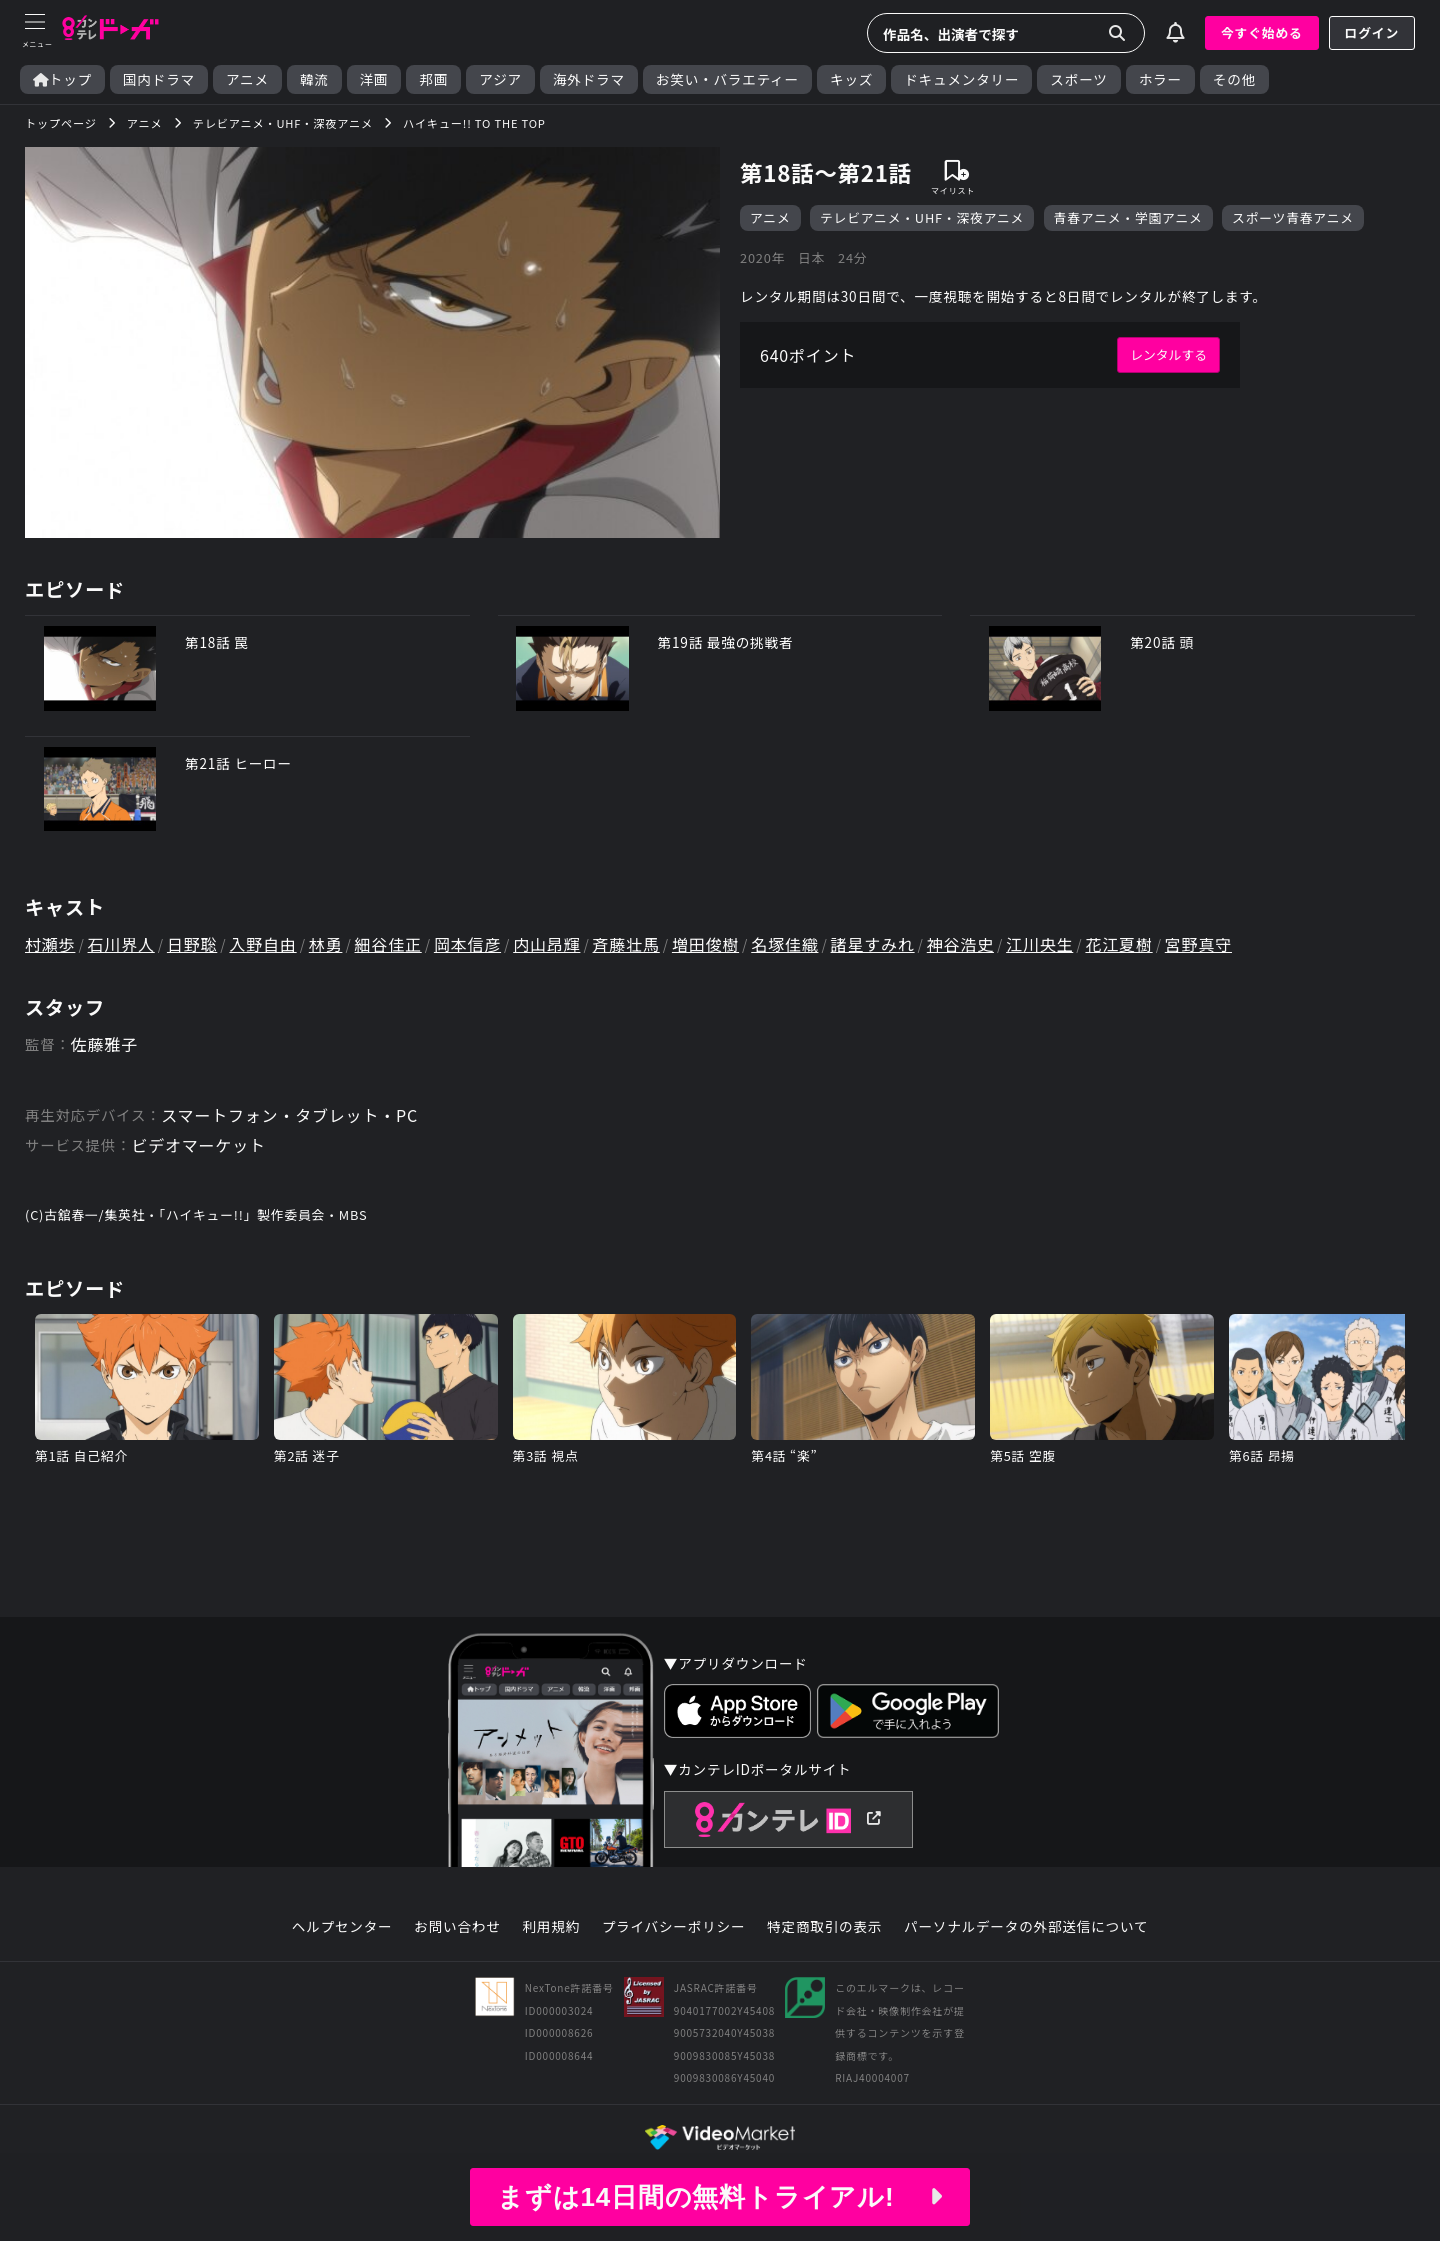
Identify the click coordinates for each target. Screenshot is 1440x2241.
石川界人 (121, 944)
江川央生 (1039, 944)
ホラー (1160, 79)
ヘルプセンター (342, 1927)
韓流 (314, 79)
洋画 (374, 79)
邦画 (433, 79)
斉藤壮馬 (626, 944)
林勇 (326, 944)
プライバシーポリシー (674, 1927)
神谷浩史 (960, 944)
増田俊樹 (705, 944)
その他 (1234, 79)
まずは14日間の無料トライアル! (720, 2197)
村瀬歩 (50, 944)
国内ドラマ (159, 79)
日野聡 (192, 944)
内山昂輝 (546, 944)
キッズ (851, 79)
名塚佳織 (784, 944)
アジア (500, 79)
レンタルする (1168, 354)
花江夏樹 (1118, 944)
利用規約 (551, 1927)
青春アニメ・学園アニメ (1128, 217)
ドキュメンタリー (961, 79)
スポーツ (1078, 79)
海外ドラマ (589, 79)
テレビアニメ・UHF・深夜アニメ (922, 217)
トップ (62, 79)
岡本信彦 (467, 944)
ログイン (1372, 32)
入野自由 (262, 944)
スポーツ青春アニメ (1293, 217)
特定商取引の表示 (824, 1927)
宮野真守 (1198, 944)
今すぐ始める (1262, 32)
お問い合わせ (457, 1927)
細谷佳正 (388, 944)
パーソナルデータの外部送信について (1026, 1927)
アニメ (247, 79)
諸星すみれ (873, 944)
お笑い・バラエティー (727, 79)
